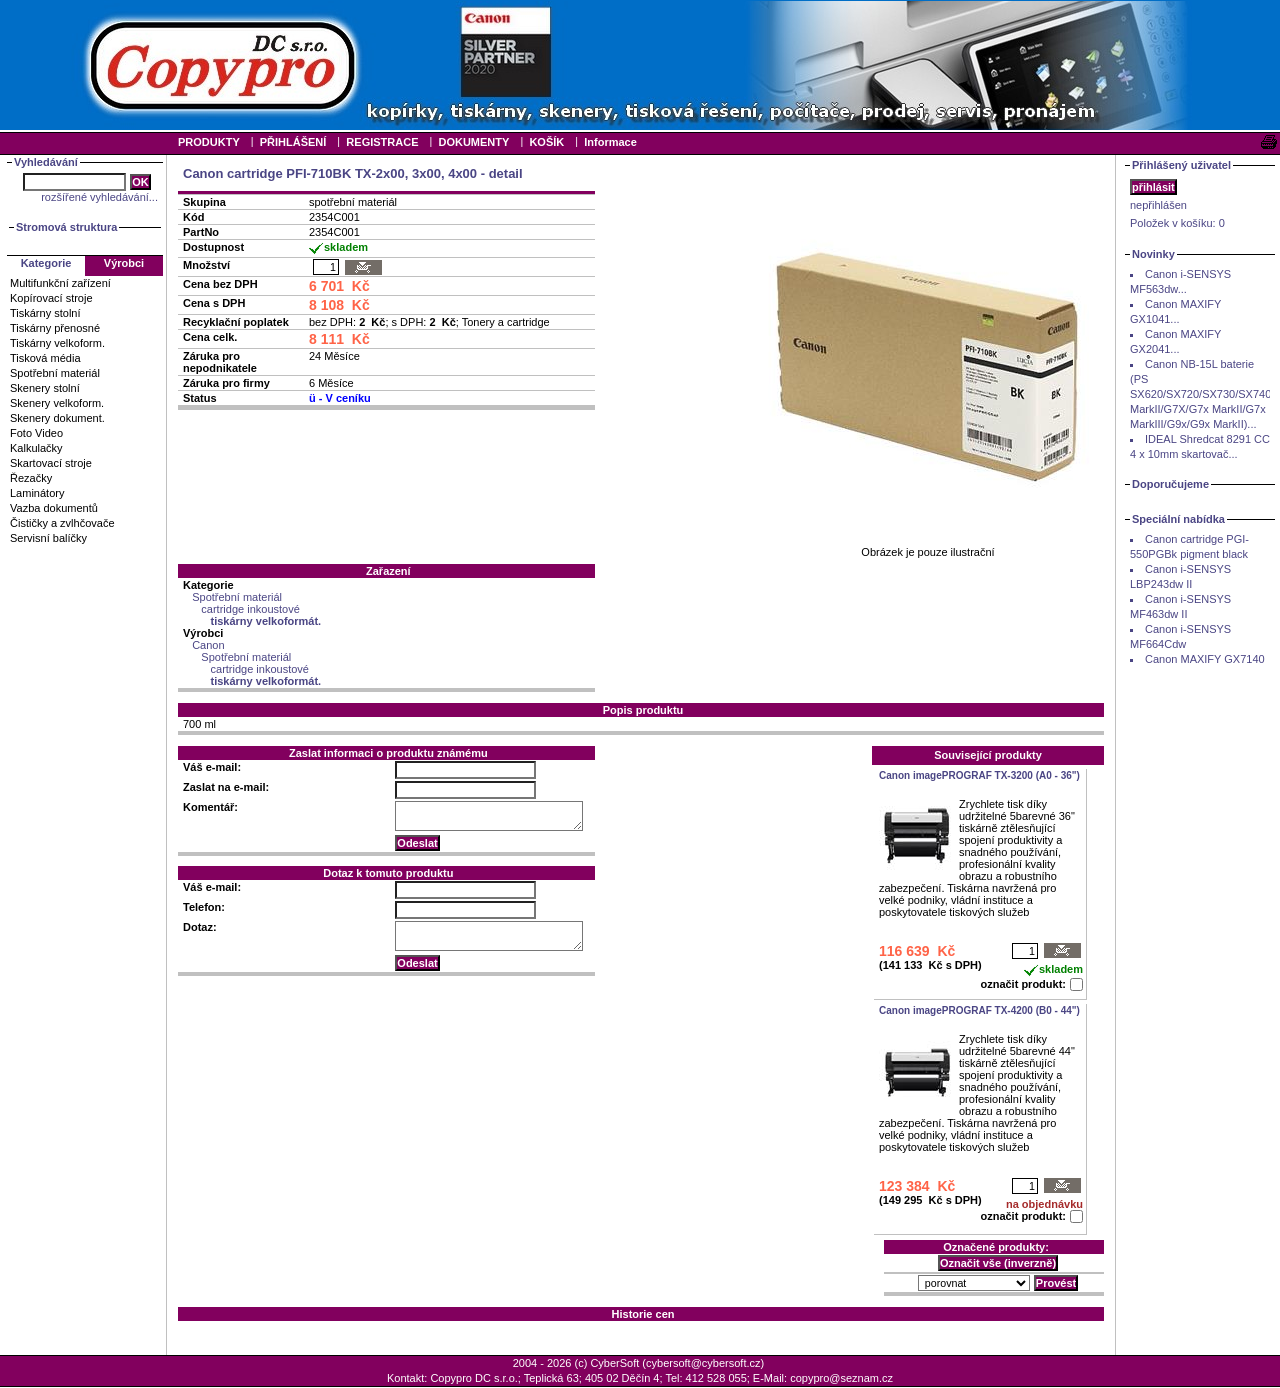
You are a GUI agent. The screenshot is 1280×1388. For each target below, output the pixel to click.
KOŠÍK (546, 142)
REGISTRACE (382, 142)
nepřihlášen (1158, 205)
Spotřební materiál (55, 373)
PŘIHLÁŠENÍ (293, 142)
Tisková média (45, 358)
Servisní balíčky (48, 538)
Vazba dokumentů (54, 508)
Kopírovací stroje (51, 298)
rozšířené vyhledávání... (99, 197)
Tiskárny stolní (45, 313)
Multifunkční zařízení (60, 283)
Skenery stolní (45, 388)
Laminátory (37, 493)
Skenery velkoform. (57, 403)
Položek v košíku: (1177, 223)
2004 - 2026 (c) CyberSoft (576, 1363)
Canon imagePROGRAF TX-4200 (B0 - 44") (979, 1010)
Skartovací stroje (51, 463)
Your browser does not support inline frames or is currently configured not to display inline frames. (640, 65)
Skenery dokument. (57, 418)
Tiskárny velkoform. (57, 343)
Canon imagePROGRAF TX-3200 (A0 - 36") (979, 775)
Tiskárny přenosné (55, 328)
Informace (610, 142)
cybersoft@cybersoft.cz (703, 1363)
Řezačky (31, 478)
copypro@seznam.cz (841, 1378)
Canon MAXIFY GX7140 (1205, 659)
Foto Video (36, 433)
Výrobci (124, 263)
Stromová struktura (66, 227)
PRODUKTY (209, 142)
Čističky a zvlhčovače (62, 523)
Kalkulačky (36, 448)
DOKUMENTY (473, 142)
